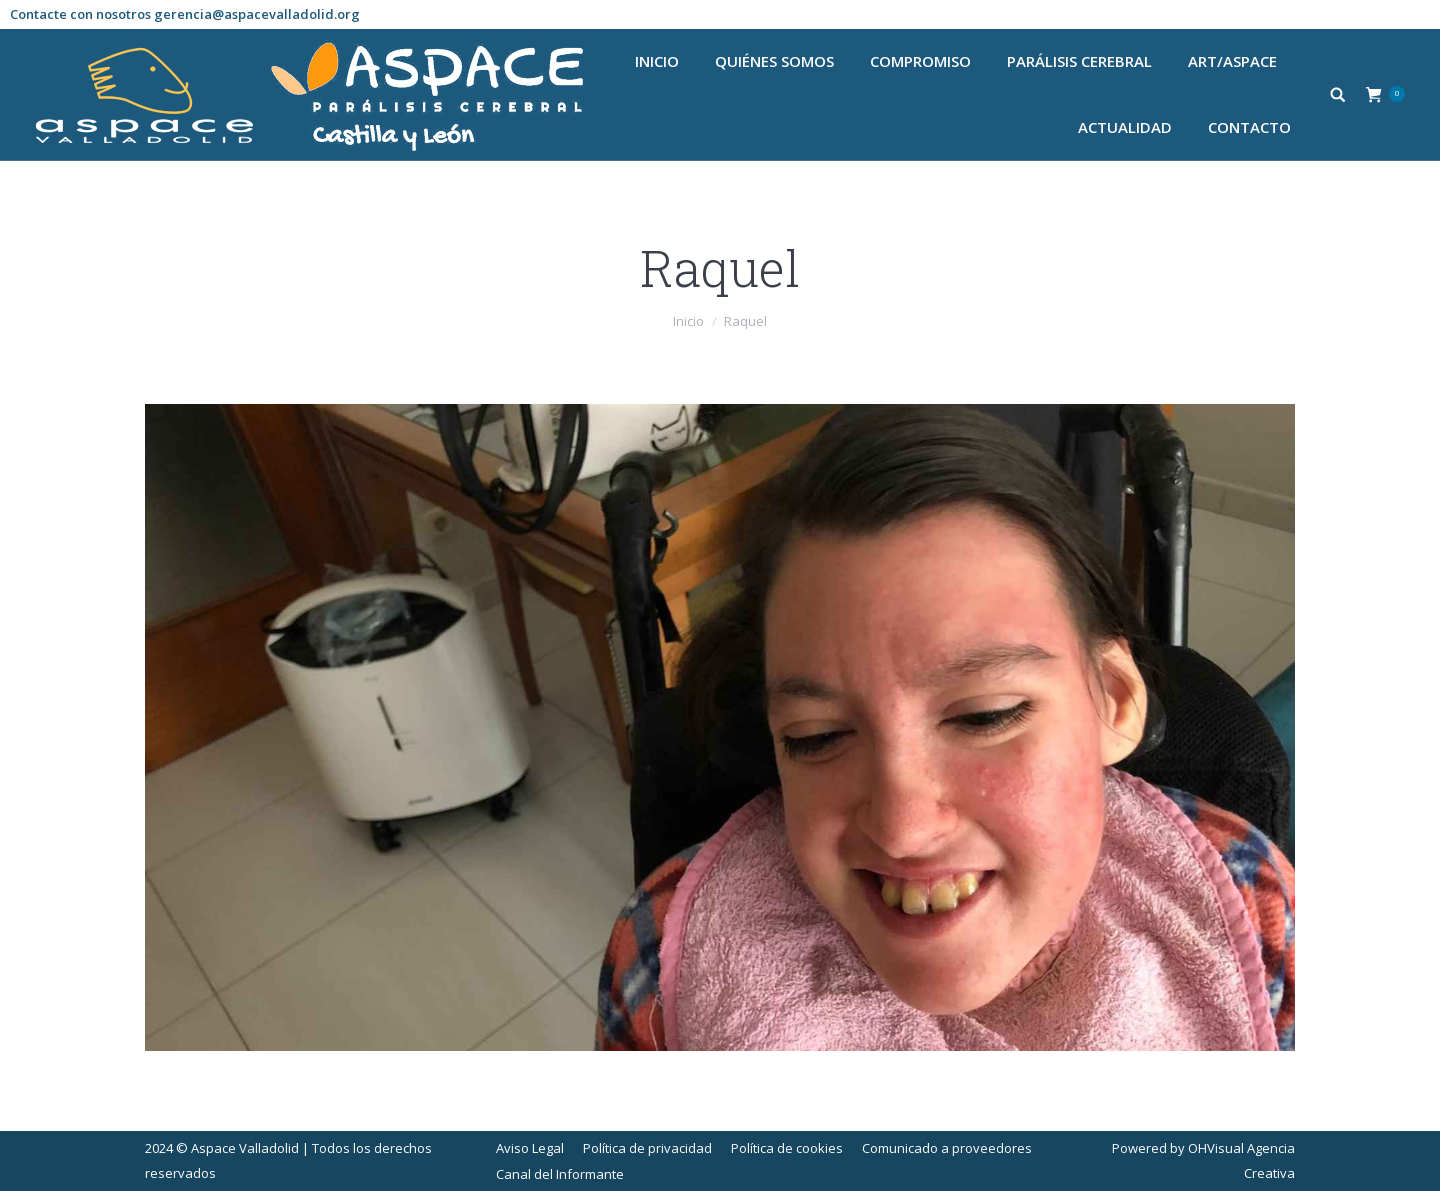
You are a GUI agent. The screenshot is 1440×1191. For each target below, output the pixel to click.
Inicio (688, 321)
